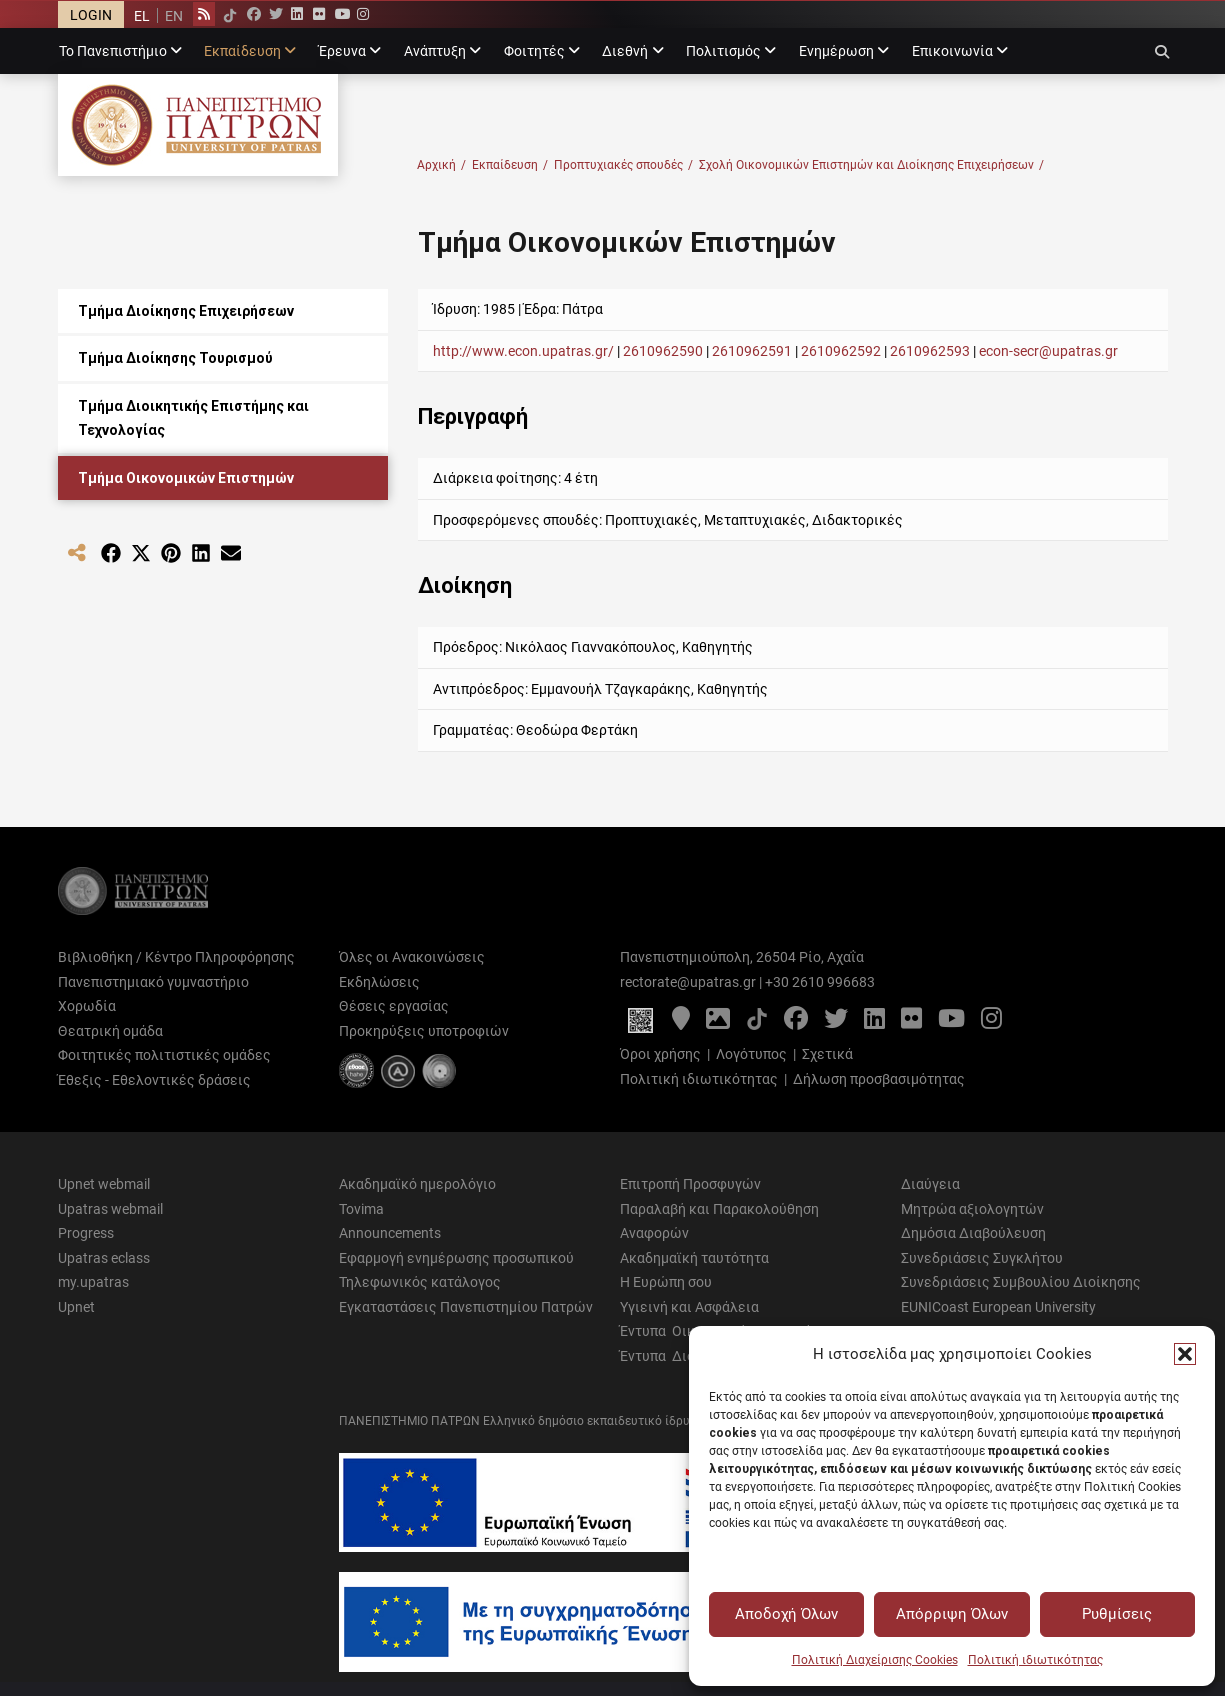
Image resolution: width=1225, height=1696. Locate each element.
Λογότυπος (751, 1054)
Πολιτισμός (723, 51)
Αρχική (441, 165)
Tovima (361, 1209)
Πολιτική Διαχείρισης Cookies (875, 1660)
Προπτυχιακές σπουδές (623, 165)
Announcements (390, 1233)
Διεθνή (625, 51)
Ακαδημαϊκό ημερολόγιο (417, 1184)
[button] (1185, 1354)
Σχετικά (827, 1054)
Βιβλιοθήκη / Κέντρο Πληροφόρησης (176, 957)
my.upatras (93, 1282)
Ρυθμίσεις (1117, 1614)
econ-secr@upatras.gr (1048, 351)
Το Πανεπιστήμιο (113, 51)
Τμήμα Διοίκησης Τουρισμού (175, 358)
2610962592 (841, 351)
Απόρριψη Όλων (952, 1614)
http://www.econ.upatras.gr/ (523, 351)
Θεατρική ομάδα (110, 1031)
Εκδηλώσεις (379, 982)
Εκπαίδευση (242, 51)
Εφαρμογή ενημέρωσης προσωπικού (456, 1258)
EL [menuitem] (142, 16)
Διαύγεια (930, 1184)
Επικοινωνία (952, 51)
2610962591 (752, 351)
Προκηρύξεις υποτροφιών (424, 1031)
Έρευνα (342, 51)
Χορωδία (87, 1006)
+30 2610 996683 (820, 982)
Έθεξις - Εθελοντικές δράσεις (154, 1080)
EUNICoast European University (998, 1307)
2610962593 (931, 351)
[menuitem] (142, 15)
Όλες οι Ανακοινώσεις (412, 957)
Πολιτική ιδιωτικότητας (1035, 1660)
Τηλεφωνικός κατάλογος (420, 1282)
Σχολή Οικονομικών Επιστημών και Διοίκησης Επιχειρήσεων (871, 165)
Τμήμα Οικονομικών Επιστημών (186, 478)
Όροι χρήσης (660, 1054)
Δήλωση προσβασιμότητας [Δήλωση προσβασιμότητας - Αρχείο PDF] (879, 1079)
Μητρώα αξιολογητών (972, 1209)
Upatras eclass (104, 1258)
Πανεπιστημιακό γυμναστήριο (153, 982)
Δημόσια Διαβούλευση (973, 1233)
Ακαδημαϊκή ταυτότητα (694, 1258)
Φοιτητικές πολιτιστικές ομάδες (164, 1055)
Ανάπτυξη (435, 51)
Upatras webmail (110, 1209)
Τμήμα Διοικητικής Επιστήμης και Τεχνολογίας (193, 418)
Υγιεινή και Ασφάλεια (689, 1307)
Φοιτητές (534, 51)
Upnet (76, 1307)
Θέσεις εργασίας (394, 1006)
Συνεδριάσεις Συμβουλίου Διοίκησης (1021, 1282)
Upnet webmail (104, 1184)
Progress (86, 1233)
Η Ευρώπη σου (666, 1282)
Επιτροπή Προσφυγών (690, 1184)
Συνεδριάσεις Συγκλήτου (982, 1258)
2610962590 (663, 351)
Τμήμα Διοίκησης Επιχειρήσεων (186, 311)
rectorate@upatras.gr (688, 982)
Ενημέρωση (836, 51)
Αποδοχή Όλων (786, 1614)
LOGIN (91, 15)
